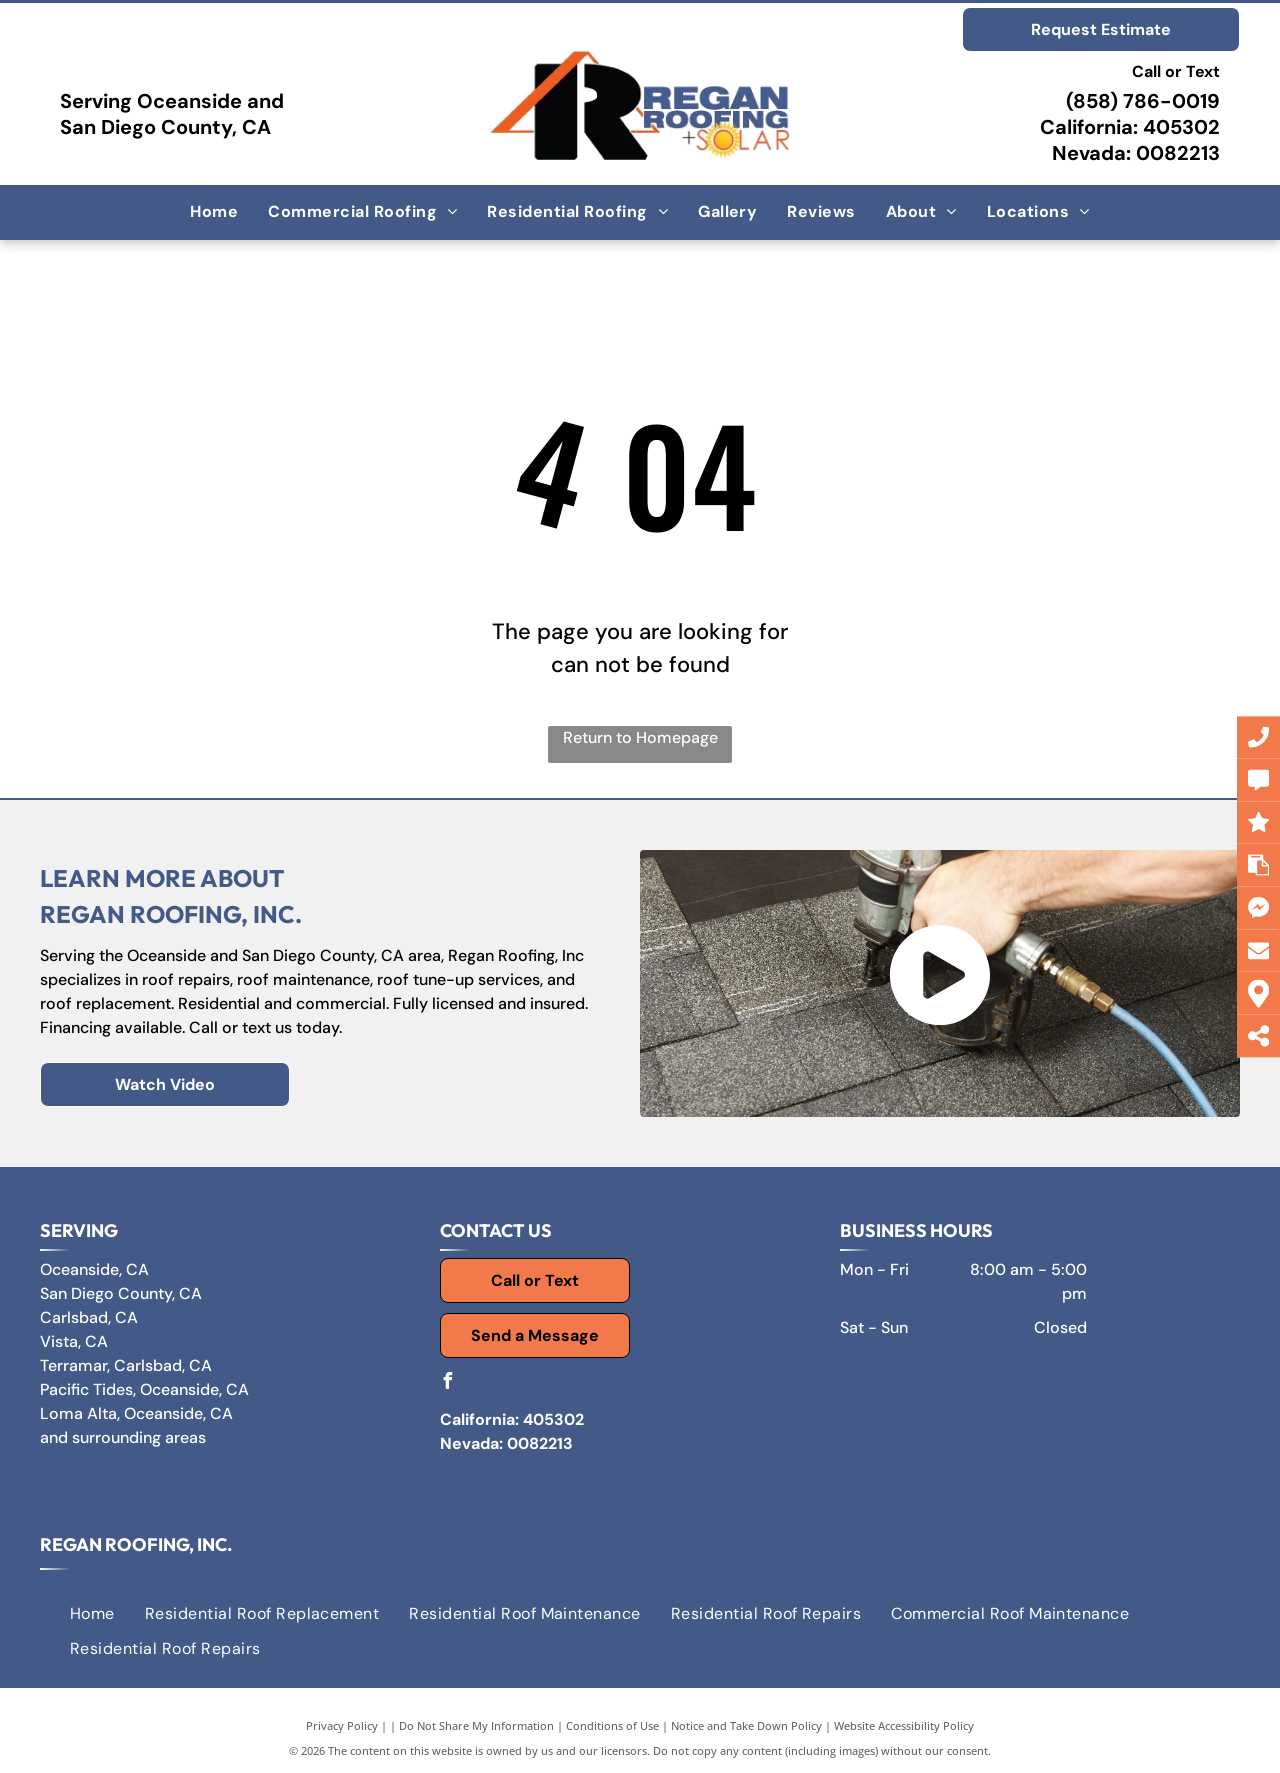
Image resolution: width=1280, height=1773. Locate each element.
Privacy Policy (342, 1725)
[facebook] (448, 1383)
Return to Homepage (640, 737)
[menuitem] (214, 212)
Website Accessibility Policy (904, 1725)
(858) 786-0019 (1143, 101)
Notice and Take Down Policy (746, 1725)
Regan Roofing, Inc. (136, 1544)
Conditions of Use (612, 1725)
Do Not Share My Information (476, 1725)
